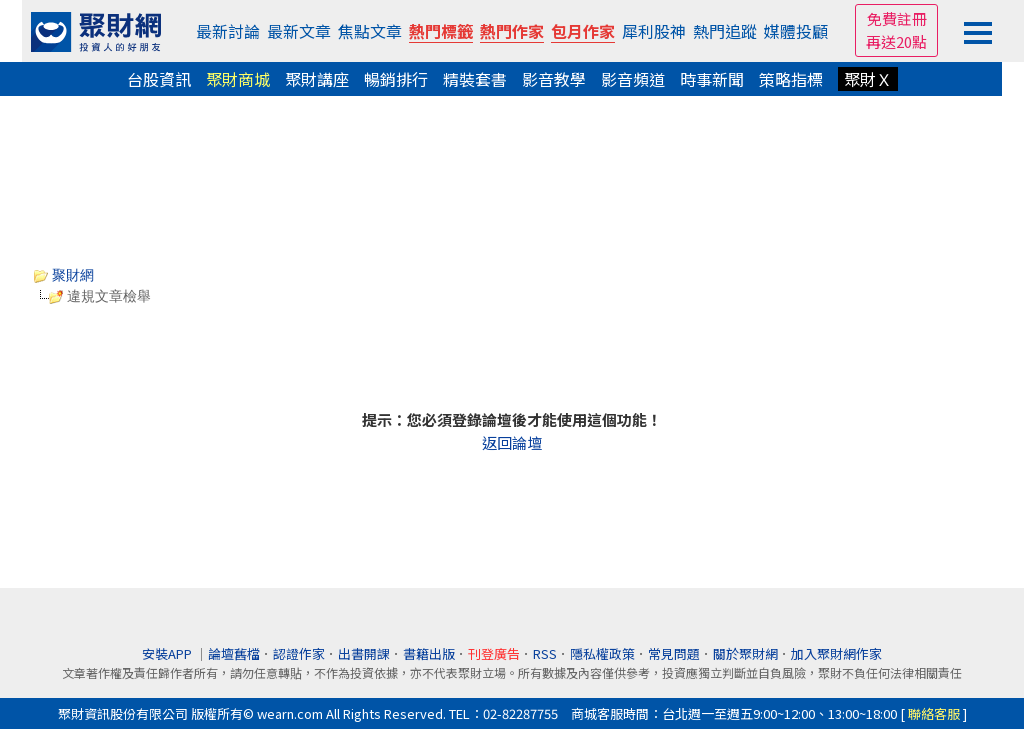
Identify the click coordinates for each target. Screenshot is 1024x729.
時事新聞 (712, 79)
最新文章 (299, 31)
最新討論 (228, 31)
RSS (545, 653)
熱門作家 (512, 31)
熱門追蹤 (725, 31)
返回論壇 (512, 442)
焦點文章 (370, 31)
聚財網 (64, 275)
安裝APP (168, 653)
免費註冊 (897, 18)
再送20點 (896, 41)
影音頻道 (633, 79)
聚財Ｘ (868, 79)
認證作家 (299, 653)
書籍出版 (429, 653)
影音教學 (554, 79)
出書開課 (364, 653)
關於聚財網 (745, 653)
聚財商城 (238, 79)
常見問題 (674, 653)
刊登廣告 (494, 653)
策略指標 (791, 79)
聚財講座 (317, 79)
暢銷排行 (396, 79)
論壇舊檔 (234, 653)
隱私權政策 (602, 653)
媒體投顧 (796, 31)
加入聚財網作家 (836, 653)
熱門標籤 (441, 31)
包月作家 (583, 31)
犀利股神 (654, 31)
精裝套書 (475, 79)
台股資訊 (159, 79)
